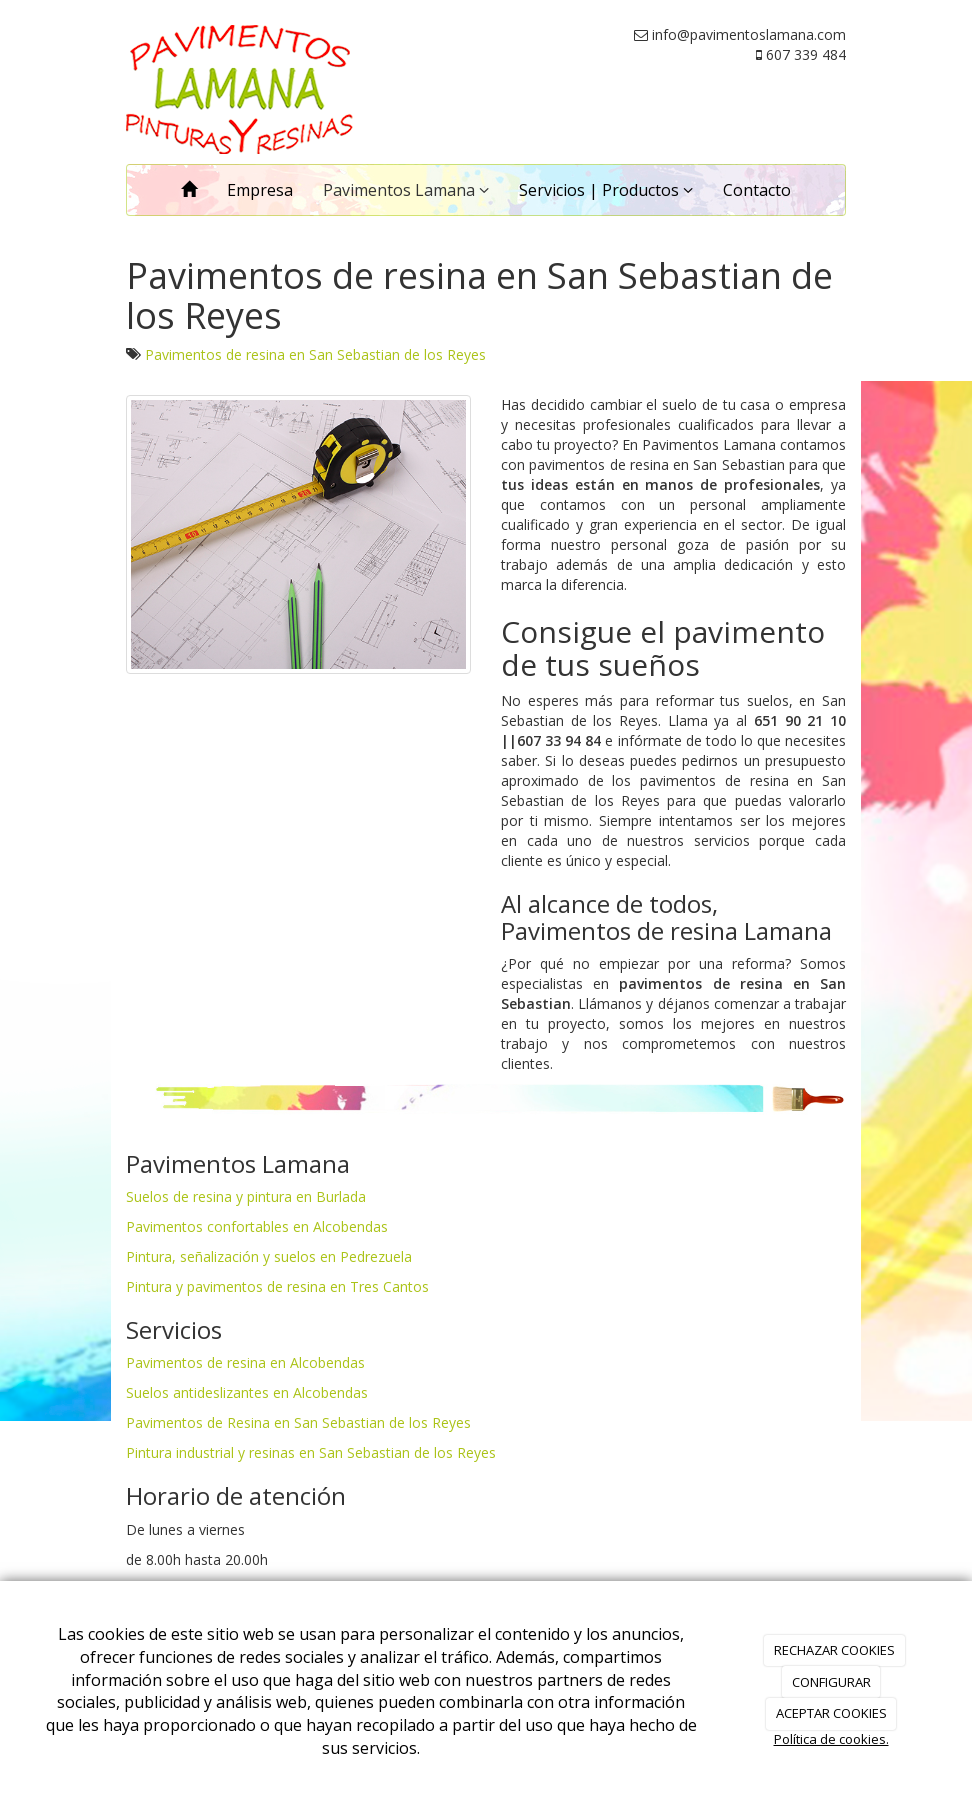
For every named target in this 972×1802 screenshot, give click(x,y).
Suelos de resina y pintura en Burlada (246, 1196)
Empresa (260, 190)
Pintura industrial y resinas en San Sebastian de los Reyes (311, 1452)
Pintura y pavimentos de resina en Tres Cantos (277, 1286)
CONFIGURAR (831, 1682)
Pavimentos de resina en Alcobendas (245, 1362)
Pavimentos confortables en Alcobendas (257, 1226)
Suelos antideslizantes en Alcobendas (247, 1392)
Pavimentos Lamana (406, 190)
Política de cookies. (831, 1739)
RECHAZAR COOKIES (834, 1650)
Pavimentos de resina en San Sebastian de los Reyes (315, 354)
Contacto (757, 190)
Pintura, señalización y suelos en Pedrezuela (269, 1256)
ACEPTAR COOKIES (831, 1713)
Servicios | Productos (606, 190)
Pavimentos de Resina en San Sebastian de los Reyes (298, 1422)
